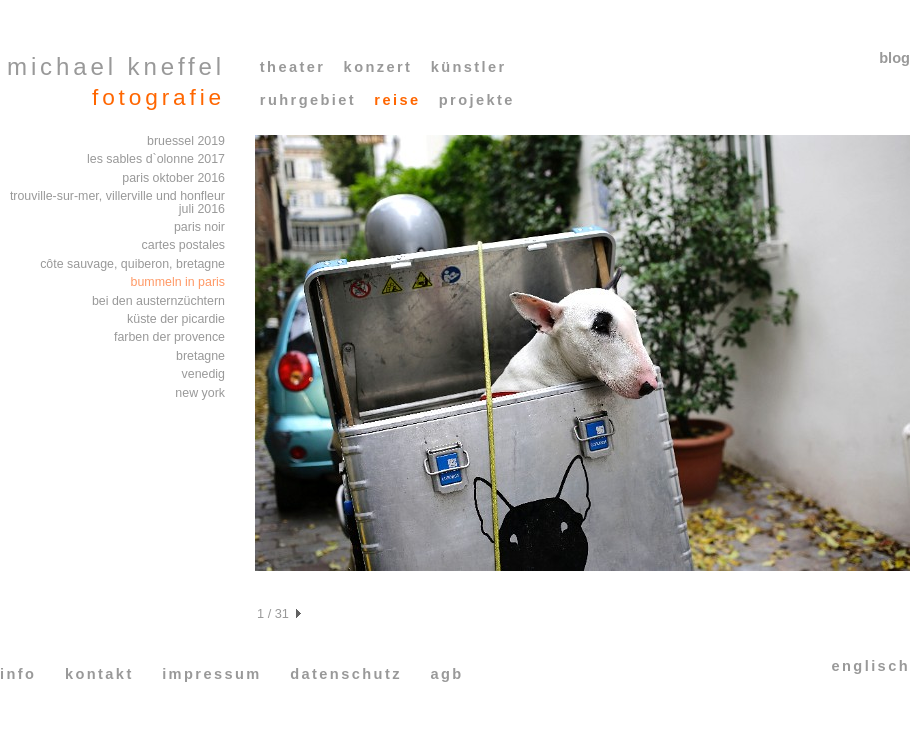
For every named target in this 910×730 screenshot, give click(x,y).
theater (293, 67)
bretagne (200, 356)
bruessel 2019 (186, 141)
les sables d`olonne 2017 (156, 159)
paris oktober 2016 (173, 178)
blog (894, 58)
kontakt (99, 674)
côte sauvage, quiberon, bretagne (132, 264)
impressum (212, 674)
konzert (378, 67)
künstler (469, 67)
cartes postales (183, 245)
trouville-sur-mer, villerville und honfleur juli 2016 (117, 202)
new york (200, 393)
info (18, 674)
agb (446, 674)
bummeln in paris (178, 282)
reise (397, 100)
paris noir (199, 227)
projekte (477, 100)
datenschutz (346, 674)
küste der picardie (176, 319)
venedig (203, 374)
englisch (871, 666)
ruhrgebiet (308, 100)
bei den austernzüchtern (158, 301)
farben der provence (169, 337)
